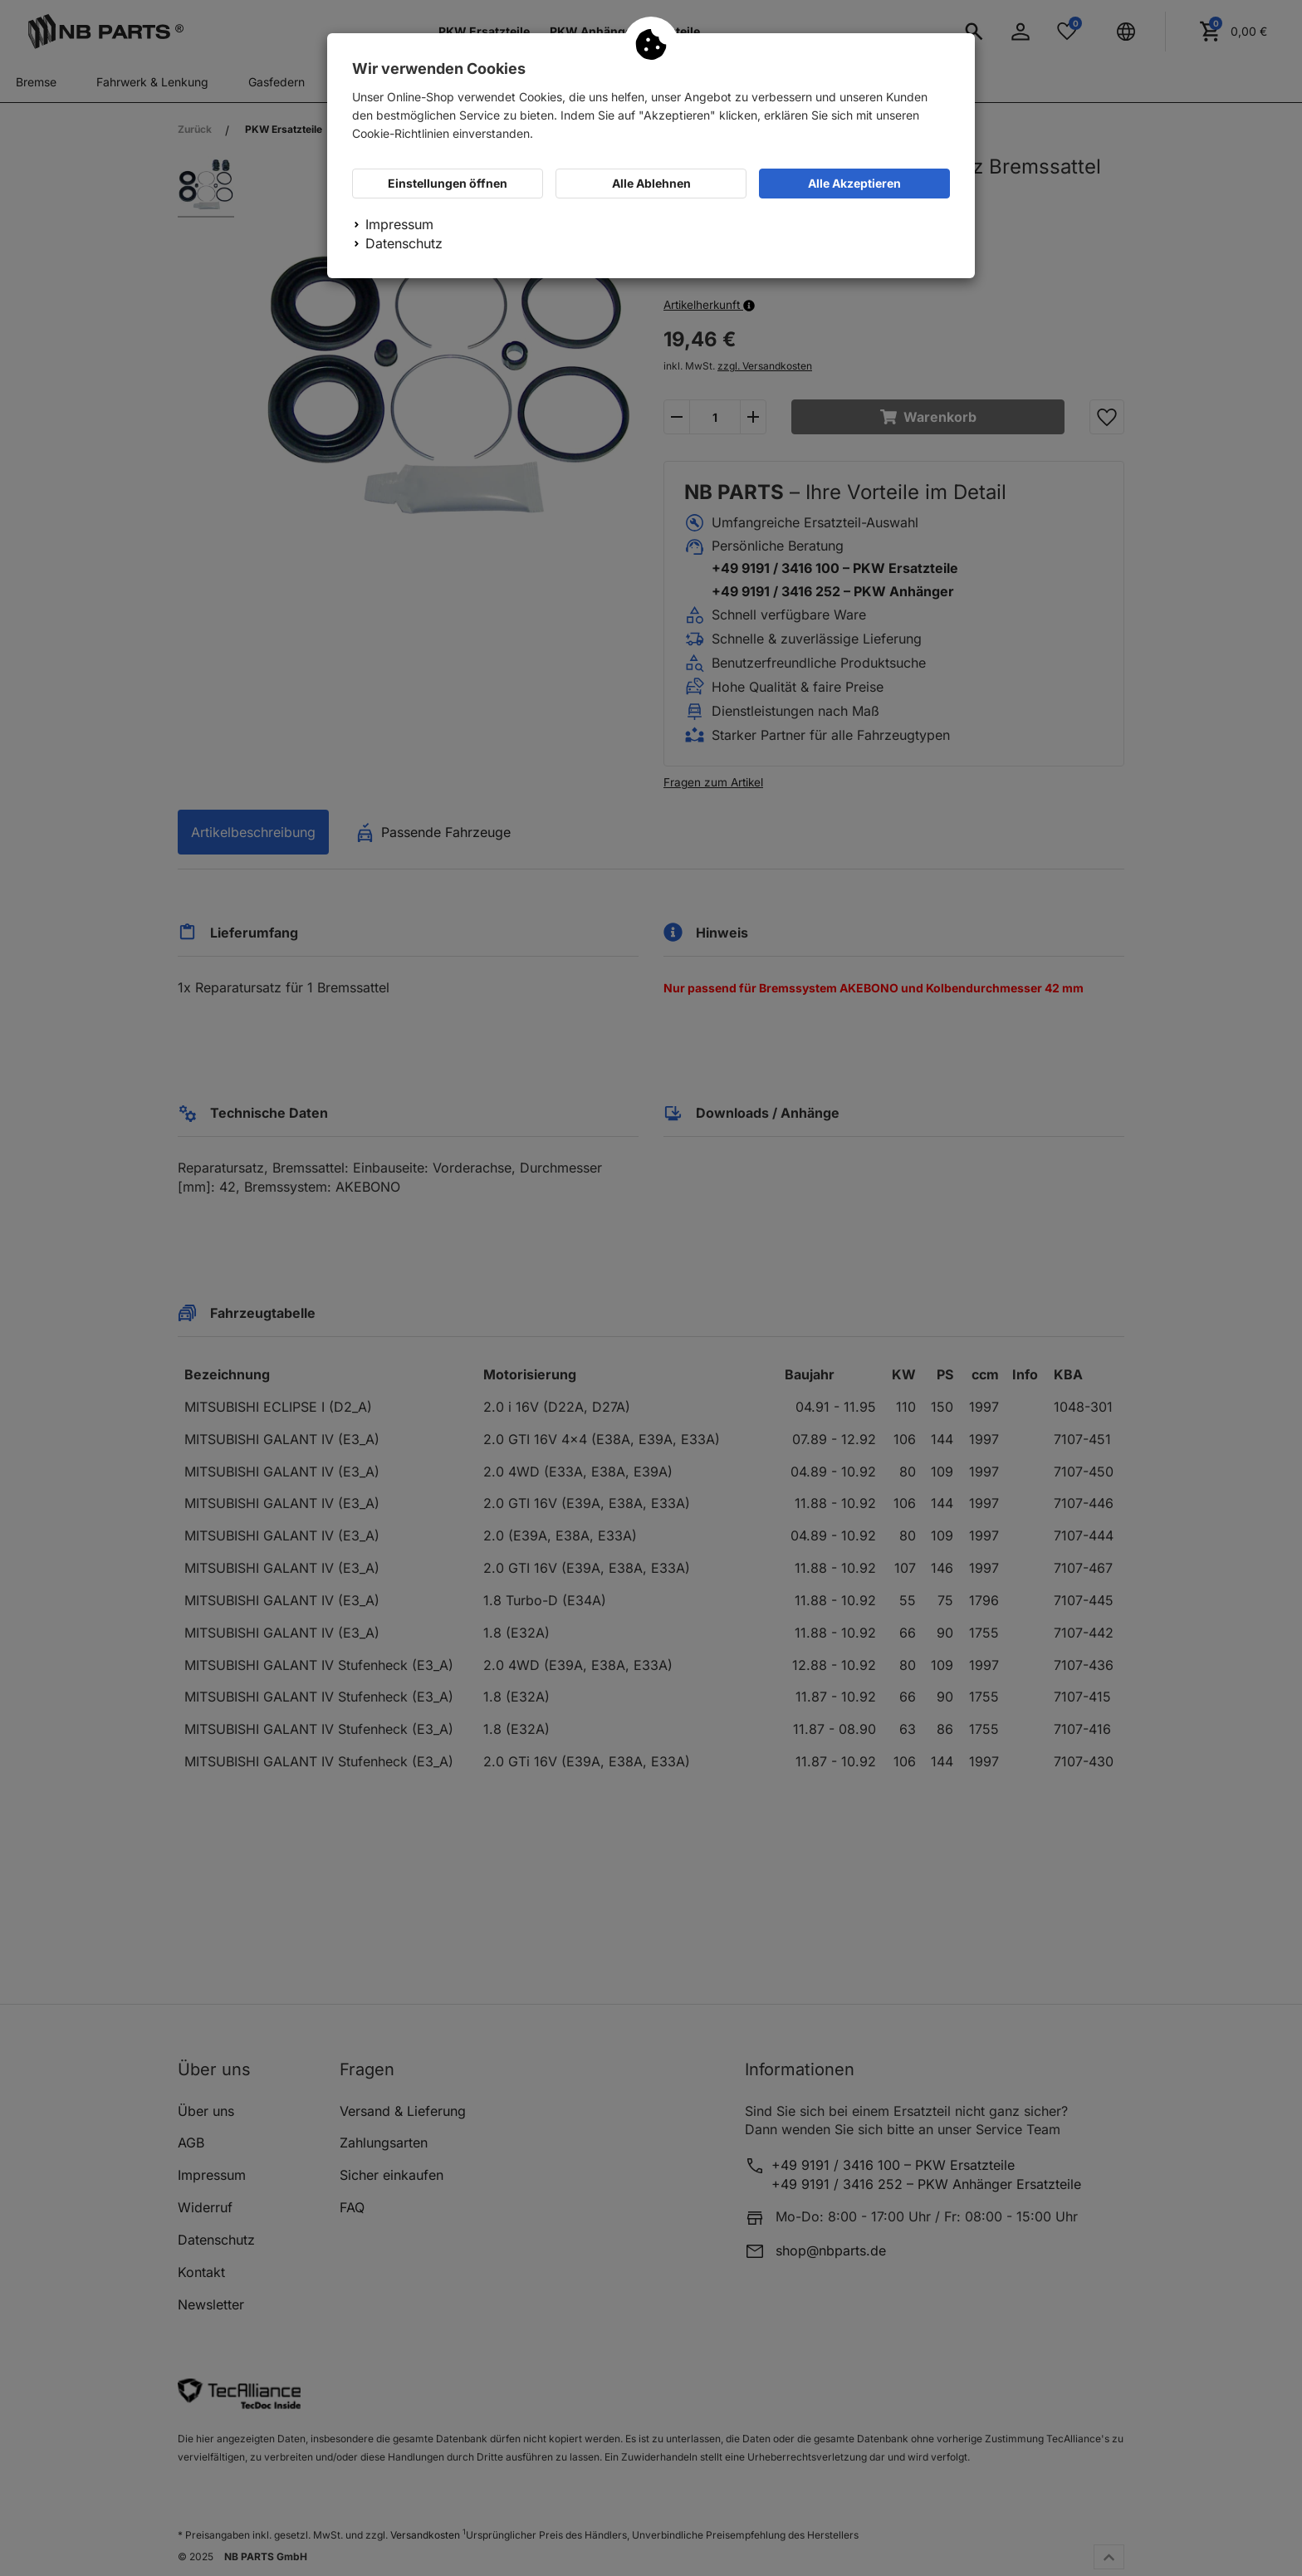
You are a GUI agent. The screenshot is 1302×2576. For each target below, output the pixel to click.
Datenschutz (404, 243)
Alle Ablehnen (651, 183)
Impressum (399, 224)
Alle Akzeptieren (854, 183)
